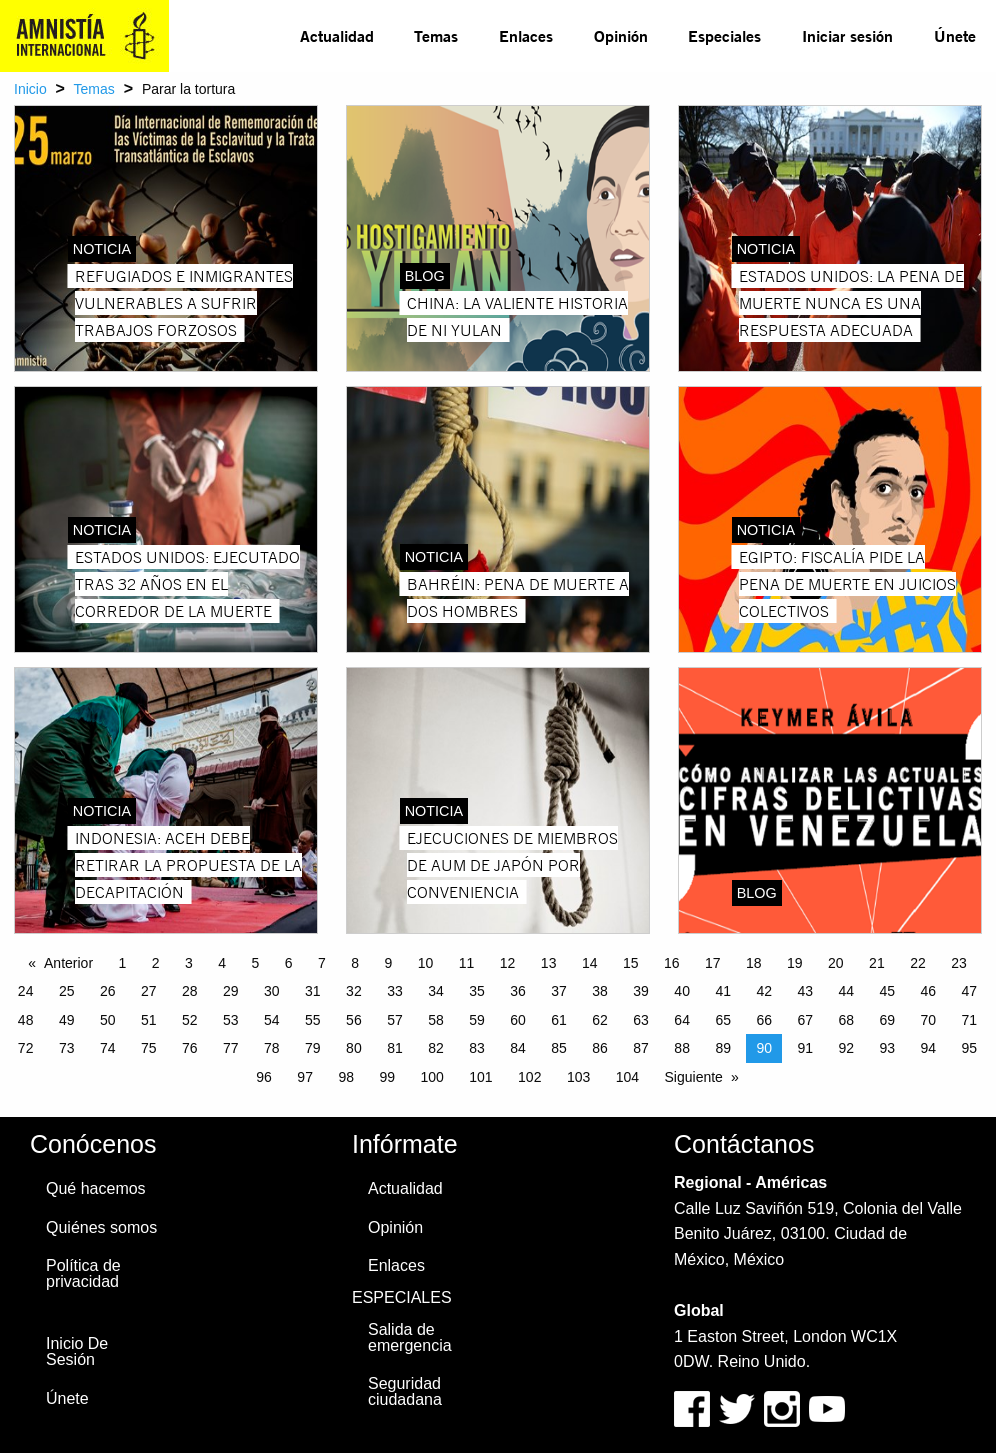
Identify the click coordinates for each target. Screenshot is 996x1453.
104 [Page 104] (627, 1077)
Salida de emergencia (410, 1337)
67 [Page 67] (805, 1020)
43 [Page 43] (805, 991)
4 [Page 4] (222, 963)
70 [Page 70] (929, 1020)
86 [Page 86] (600, 1048)
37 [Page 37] (559, 991)
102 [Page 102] (529, 1077)
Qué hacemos (96, 1188)
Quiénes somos (101, 1227)
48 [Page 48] (26, 1020)
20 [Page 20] (836, 963)
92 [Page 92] (846, 1048)
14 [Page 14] (590, 963)
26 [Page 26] (108, 991)
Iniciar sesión (847, 35)
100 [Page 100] (431, 1077)
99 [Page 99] (387, 1077)
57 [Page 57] (395, 1020)
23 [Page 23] (959, 963)
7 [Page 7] (322, 963)
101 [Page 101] (480, 1077)
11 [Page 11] (467, 963)
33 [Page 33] (395, 991)
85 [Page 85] (559, 1048)
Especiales (724, 35)
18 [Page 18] (754, 963)
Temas (436, 35)
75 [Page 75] (149, 1048)
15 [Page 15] (631, 963)
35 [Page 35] (477, 991)
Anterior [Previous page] (68, 963)
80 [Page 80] (354, 1048)
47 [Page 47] (970, 991)
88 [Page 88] (682, 1048)
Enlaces (526, 35)
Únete (955, 35)
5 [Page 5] (256, 963)
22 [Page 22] (918, 963)
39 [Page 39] (641, 991)
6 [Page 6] (289, 963)
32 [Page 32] (354, 991)
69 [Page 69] (888, 1020)
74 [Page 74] (108, 1048)
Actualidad (337, 35)
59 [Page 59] (477, 1020)
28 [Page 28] (190, 991)
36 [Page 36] (518, 991)
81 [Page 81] (395, 1048)
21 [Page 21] (877, 963)
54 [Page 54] (272, 1020)
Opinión (621, 35)
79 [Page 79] (313, 1048)
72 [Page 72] (26, 1048)
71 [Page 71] (970, 1020)
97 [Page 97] (305, 1077)
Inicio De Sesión (77, 1351)
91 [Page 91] (805, 1048)
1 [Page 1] (123, 963)
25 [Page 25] (67, 991)
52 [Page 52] (190, 1020)
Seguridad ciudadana (405, 1391)
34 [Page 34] (436, 991)
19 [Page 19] (795, 963)
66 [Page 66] (764, 1020)
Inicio (30, 89)
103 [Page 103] (578, 1077)
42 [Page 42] (764, 991)
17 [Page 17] (713, 963)
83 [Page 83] (477, 1048)
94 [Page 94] (929, 1048)
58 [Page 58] (436, 1020)
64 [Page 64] (682, 1020)
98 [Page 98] (346, 1077)
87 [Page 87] (641, 1048)
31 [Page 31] (313, 991)
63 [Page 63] (641, 1020)
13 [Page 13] (549, 963)
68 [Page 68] (846, 1020)
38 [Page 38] (600, 991)
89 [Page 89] (723, 1048)
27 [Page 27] (149, 991)
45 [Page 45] (888, 991)
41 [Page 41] (723, 991)
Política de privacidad (83, 1273)
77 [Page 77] (231, 1048)
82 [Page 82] (436, 1048)
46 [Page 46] (929, 991)
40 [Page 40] (682, 991)
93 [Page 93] (888, 1048)
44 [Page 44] (846, 991)
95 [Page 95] (970, 1048)
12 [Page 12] (508, 963)
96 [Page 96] (264, 1077)
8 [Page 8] (355, 963)
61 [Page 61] (559, 1020)
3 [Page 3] (189, 963)
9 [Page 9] (389, 963)
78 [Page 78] (272, 1048)
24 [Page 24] (26, 991)
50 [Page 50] (108, 1020)
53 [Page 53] (231, 1020)
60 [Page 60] (518, 1020)
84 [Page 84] (518, 1048)
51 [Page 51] (149, 1020)
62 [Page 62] (600, 1020)
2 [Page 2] (156, 963)
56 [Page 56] (354, 1020)
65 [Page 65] (723, 1020)
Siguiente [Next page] (694, 1077)
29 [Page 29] (231, 991)
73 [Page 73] (67, 1048)
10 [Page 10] (426, 963)
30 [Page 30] (272, 991)
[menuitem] (336, 36)
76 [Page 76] (190, 1048)
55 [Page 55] (313, 1020)
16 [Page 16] (672, 963)
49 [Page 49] (67, 1020)
